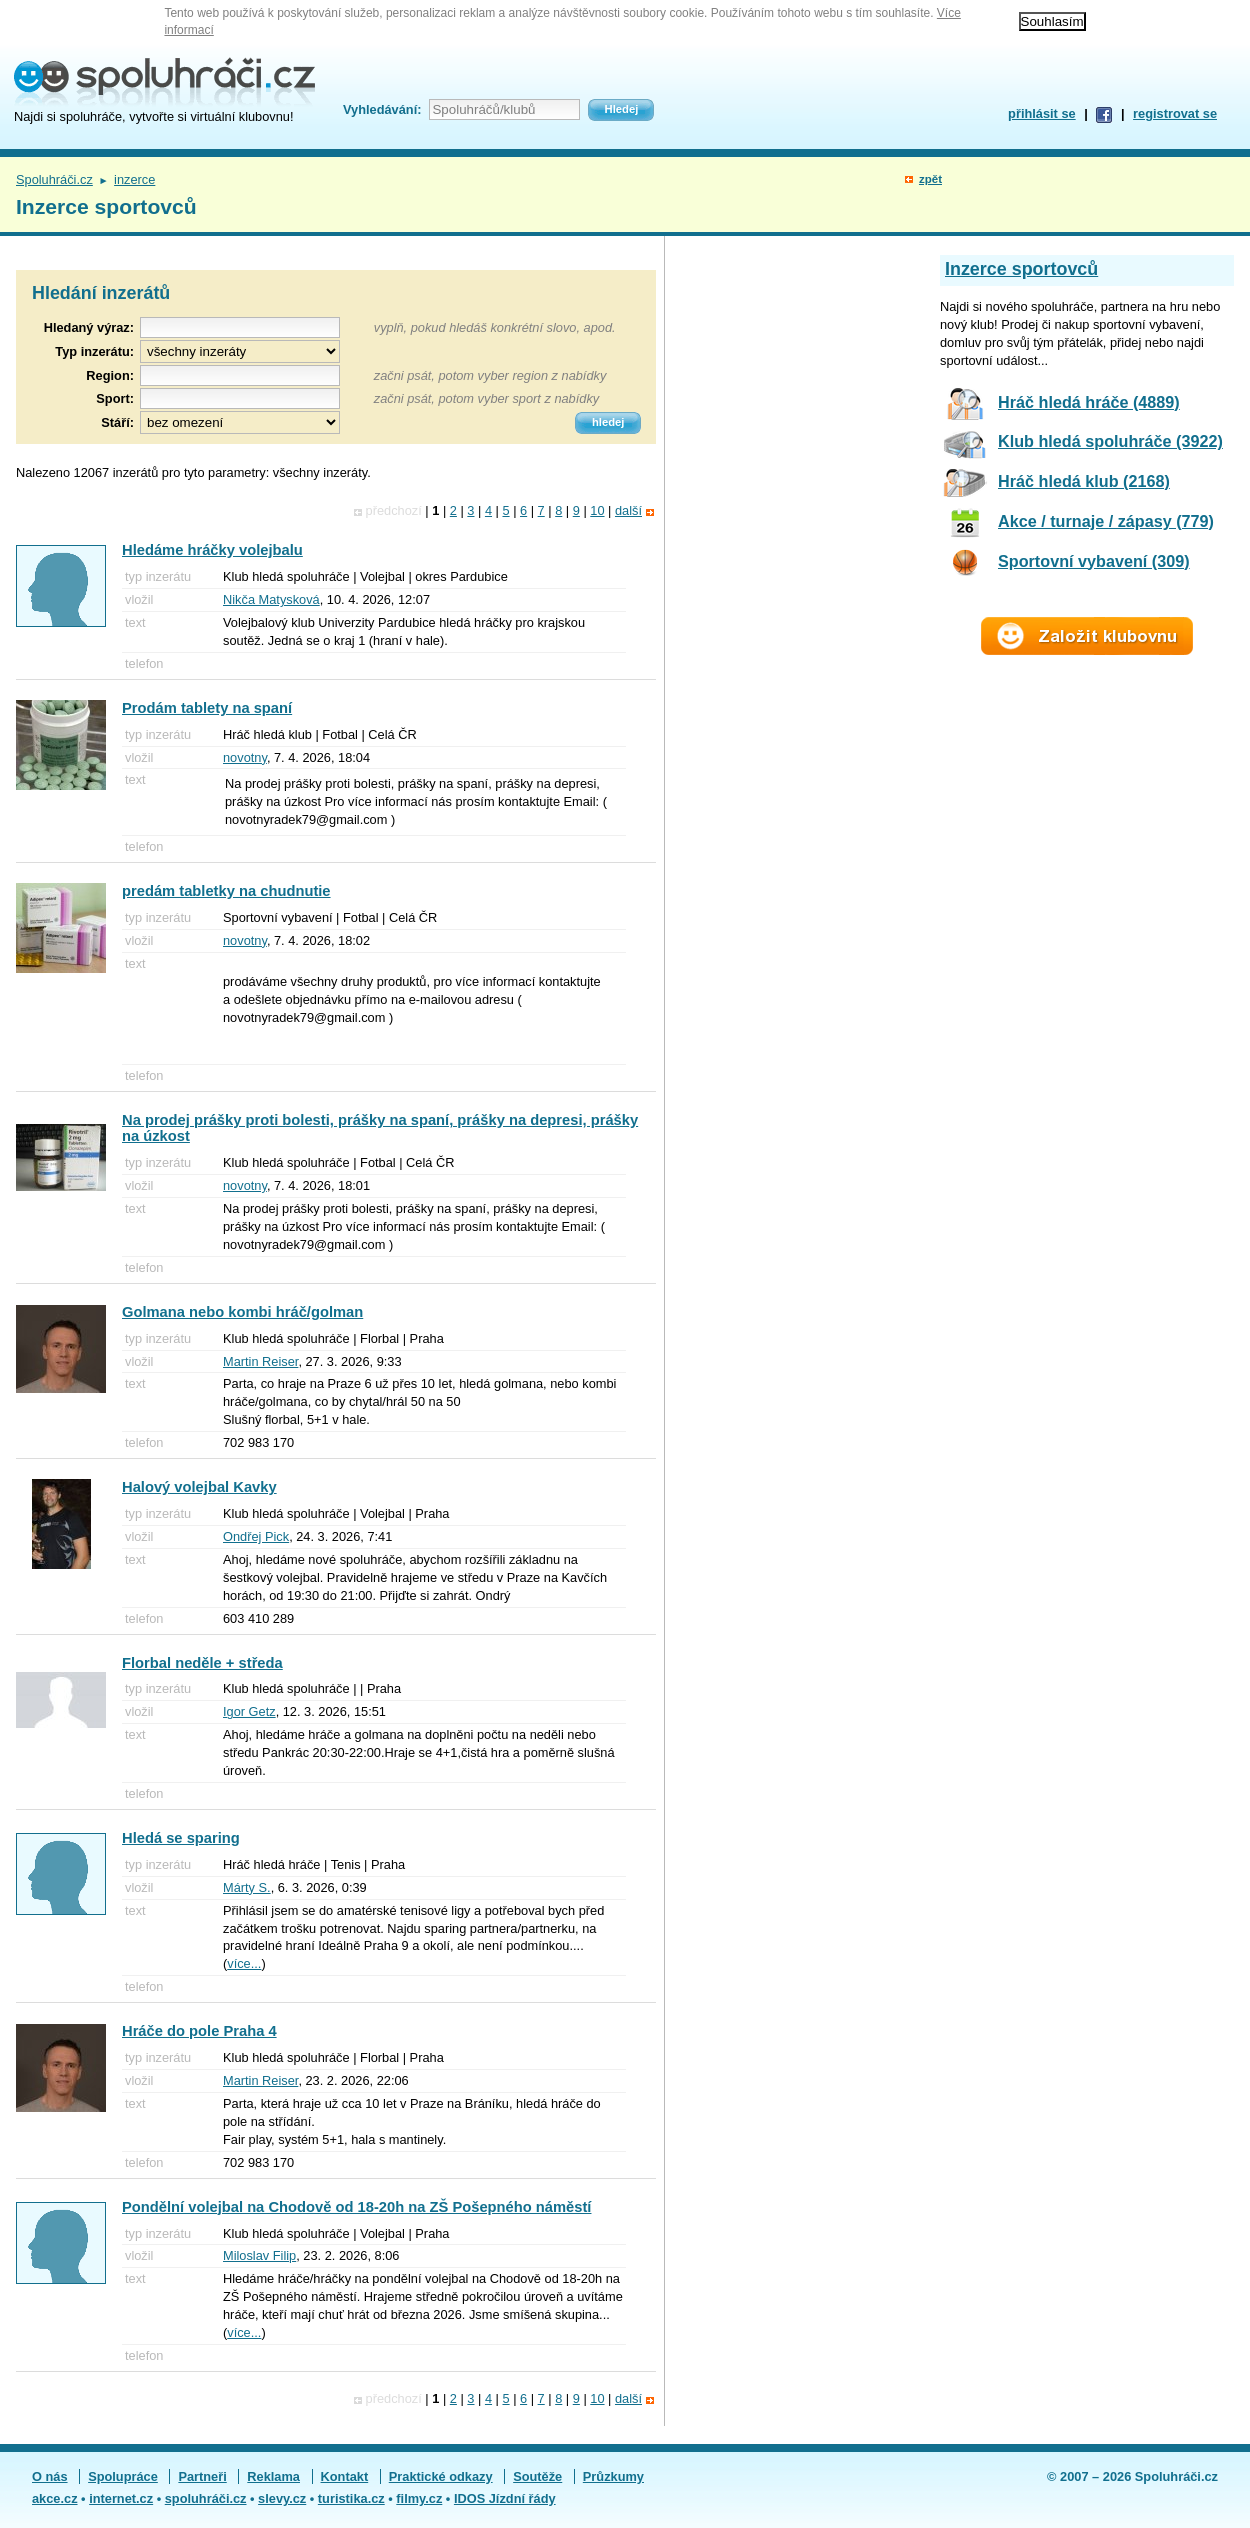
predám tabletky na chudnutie (226, 891)
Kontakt (345, 2476)
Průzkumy (613, 2476)
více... (244, 1963)
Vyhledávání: (382, 109)
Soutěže (537, 2476)
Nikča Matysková (271, 599)
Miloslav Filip (259, 2255)
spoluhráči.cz (206, 2498)
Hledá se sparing (181, 1838)
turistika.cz (351, 2498)
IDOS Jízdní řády (505, 2498)
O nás (50, 2476)
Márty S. (247, 1887)
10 (597, 510)
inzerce (134, 179)
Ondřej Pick (256, 1536)
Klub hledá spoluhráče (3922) (1110, 441)
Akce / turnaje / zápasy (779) (1106, 521)
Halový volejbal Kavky (199, 1487)
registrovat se (1175, 113)
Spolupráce (123, 2476)
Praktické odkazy (441, 2476)
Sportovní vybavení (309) (1094, 561)
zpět (930, 179)
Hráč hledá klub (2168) (1084, 481)
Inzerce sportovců (1021, 269)
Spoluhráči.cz (54, 179)
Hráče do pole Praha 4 (199, 2031)
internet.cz (121, 2498)
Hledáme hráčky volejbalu (212, 550)
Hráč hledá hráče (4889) (1089, 402)
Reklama (273, 2476)
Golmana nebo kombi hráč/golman (242, 1312)
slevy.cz (282, 2498)
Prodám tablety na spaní (207, 708)
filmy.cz (419, 2498)
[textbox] (240, 375)
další (628, 510)
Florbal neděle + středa (202, 1663)
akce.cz (55, 2498)
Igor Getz (249, 1711)
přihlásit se (1042, 113)
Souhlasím (1052, 21)
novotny (245, 757)
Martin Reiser (260, 1361)
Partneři (202, 2476)
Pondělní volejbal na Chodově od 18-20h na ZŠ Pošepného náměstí (356, 2207)
